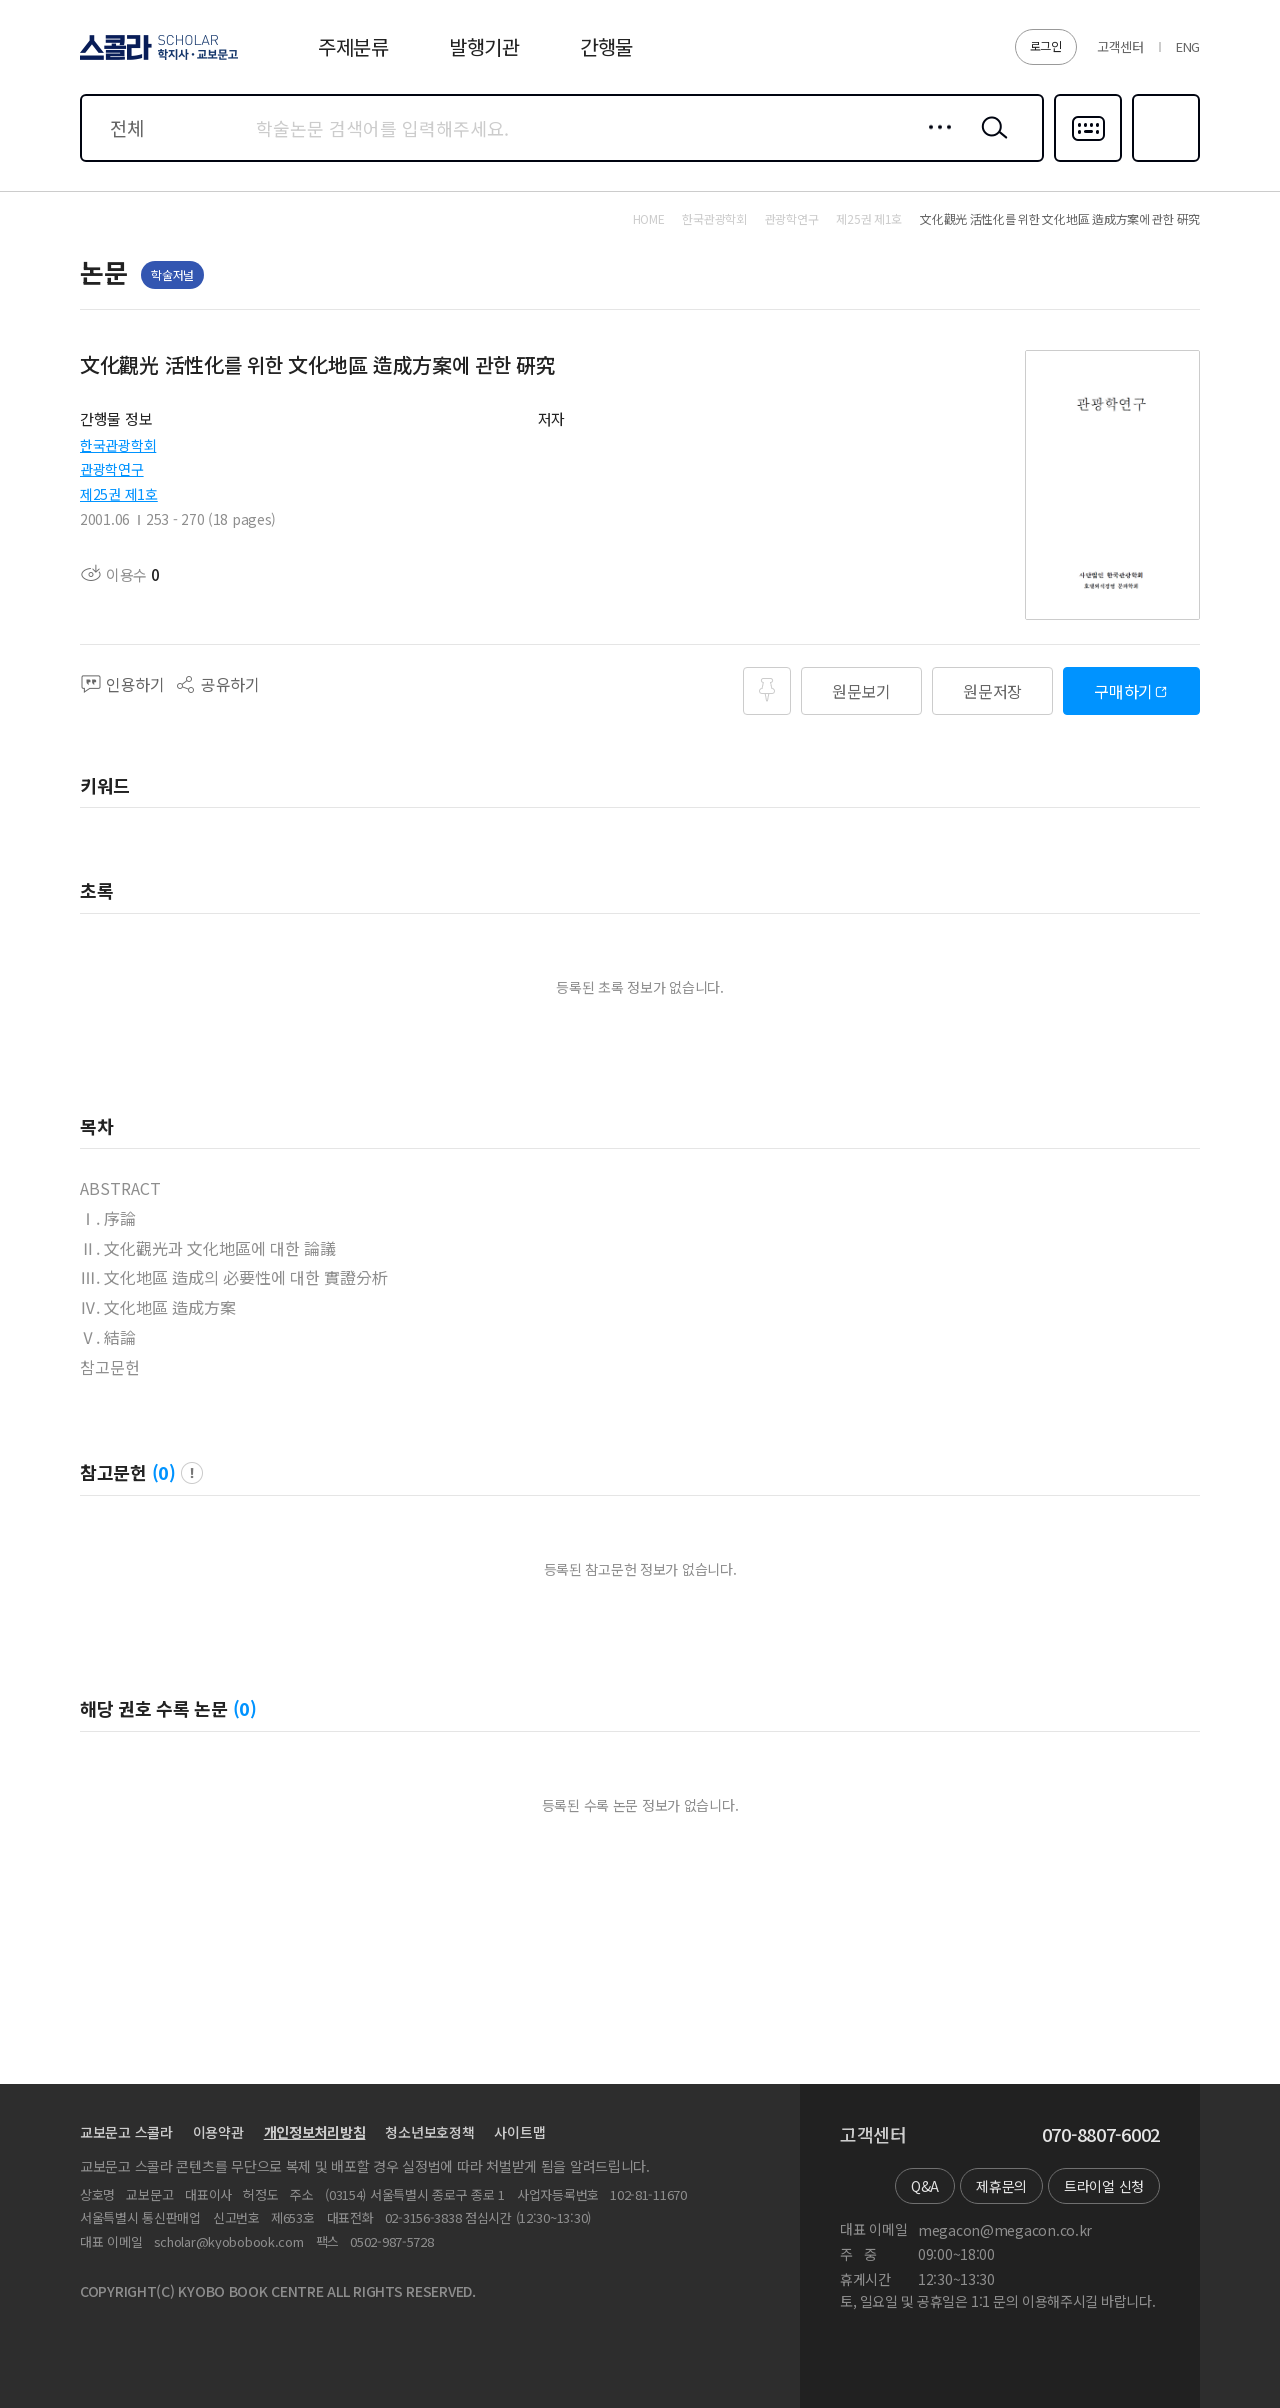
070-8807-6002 (1101, 2135)
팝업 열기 (192, 1473)
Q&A (925, 2186)
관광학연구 (112, 469)
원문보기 (861, 691)
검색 (990, 143)
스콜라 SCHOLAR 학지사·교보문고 (156, 59)
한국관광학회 (118, 445)
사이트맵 (519, 2132)
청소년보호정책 (429, 2132)
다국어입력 (1088, 160)
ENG (1188, 46)
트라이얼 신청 (1104, 2186)
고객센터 (1120, 46)
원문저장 (992, 691)
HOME (649, 219)
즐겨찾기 (1163, 160)
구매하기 (1123, 691)
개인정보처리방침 (315, 2132)
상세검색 (934, 143)
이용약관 (218, 2132)
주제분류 (353, 46)
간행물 (606, 46)
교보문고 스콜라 (126, 2132)
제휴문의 (1001, 2186)
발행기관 (484, 46)
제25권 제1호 (119, 494)
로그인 (1046, 45)
